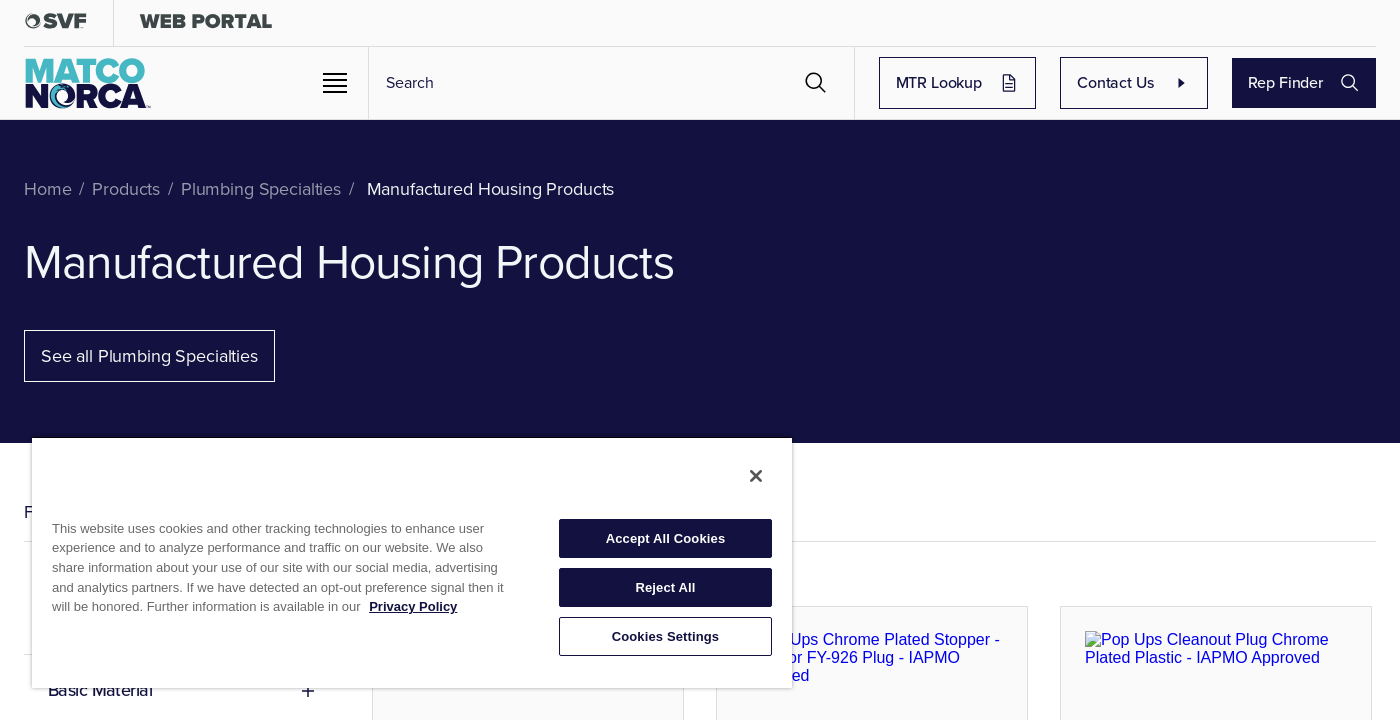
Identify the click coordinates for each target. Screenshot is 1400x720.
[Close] (756, 476)
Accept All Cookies (666, 538)
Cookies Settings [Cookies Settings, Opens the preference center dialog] (666, 636)
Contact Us (1189, 82)
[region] (412, 562)
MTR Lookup (1050, 82)
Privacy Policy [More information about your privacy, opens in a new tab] (413, 606)
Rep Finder (1323, 82)
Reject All (665, 587)
